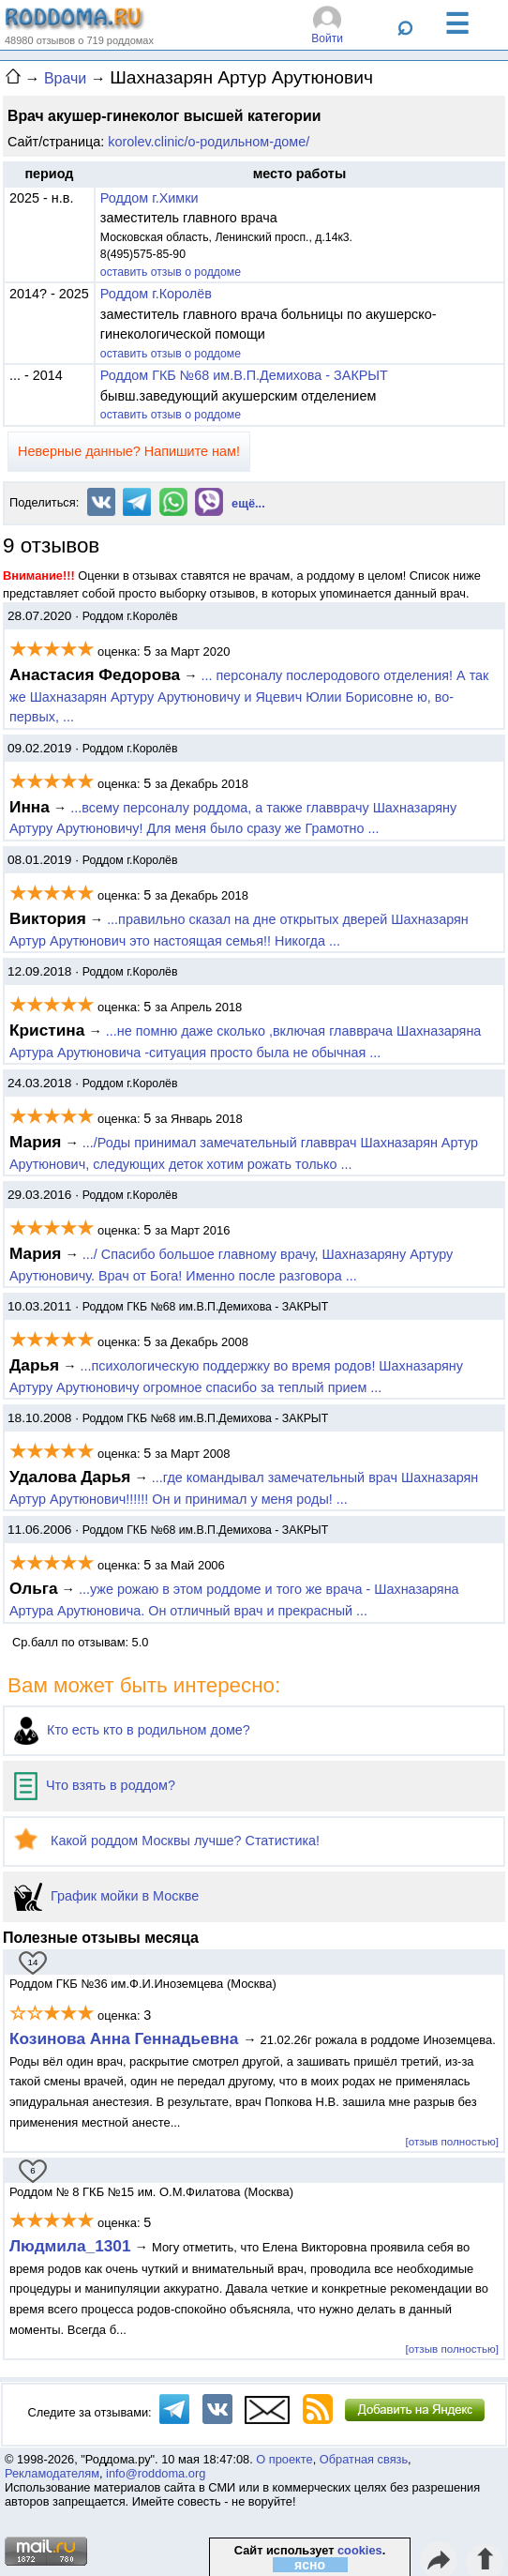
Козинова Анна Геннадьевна (126, 2038)
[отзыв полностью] (452, 2141)
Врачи (65, 78)
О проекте (284, 2459)
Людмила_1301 (70, 2245)
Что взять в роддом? (94, 1785)
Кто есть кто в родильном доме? (132, 1729)
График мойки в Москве (106, 1895)
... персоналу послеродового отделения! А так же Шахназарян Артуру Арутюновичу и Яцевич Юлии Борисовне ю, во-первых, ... (248, 696)
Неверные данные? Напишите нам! (129, 451)
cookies (359, 2550)
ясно (309, 2564)
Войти (327, 38)
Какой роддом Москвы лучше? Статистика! (167, 1840)
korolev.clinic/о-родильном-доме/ (208, 141)
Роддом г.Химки (149, 197)
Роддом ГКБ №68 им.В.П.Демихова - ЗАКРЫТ (244, 375)
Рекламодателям (52, 2473)
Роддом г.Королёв (156, 293)
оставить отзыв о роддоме (170, 272)
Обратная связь (364, 2459)
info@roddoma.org (155, 2473)
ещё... (248, 503)
